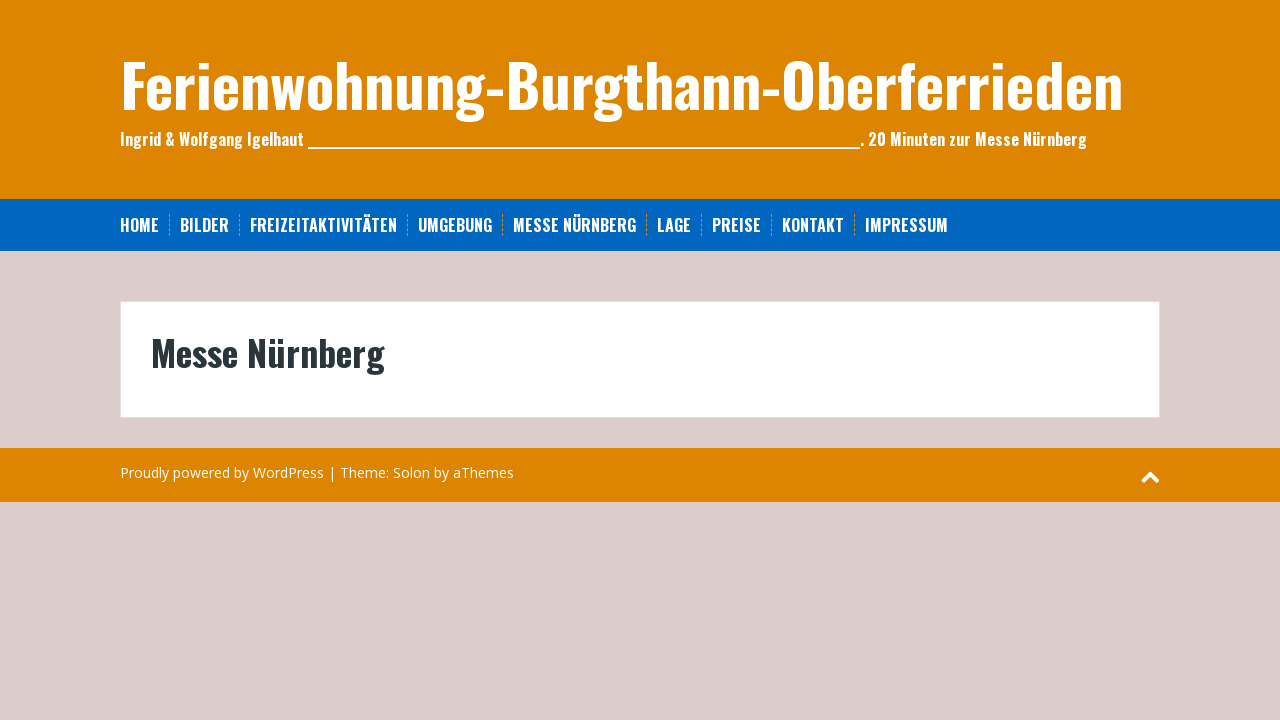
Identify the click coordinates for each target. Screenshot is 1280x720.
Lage (674, 225)
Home (139, 225)
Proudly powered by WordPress (222, 472)
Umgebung (455, 225)
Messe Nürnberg (574, 225)
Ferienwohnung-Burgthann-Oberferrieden (621, 82)
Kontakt (813, 225)
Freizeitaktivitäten (323, 225)
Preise (736, 225)
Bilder (204, 225)
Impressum (906, 225)
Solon (411, 472)
